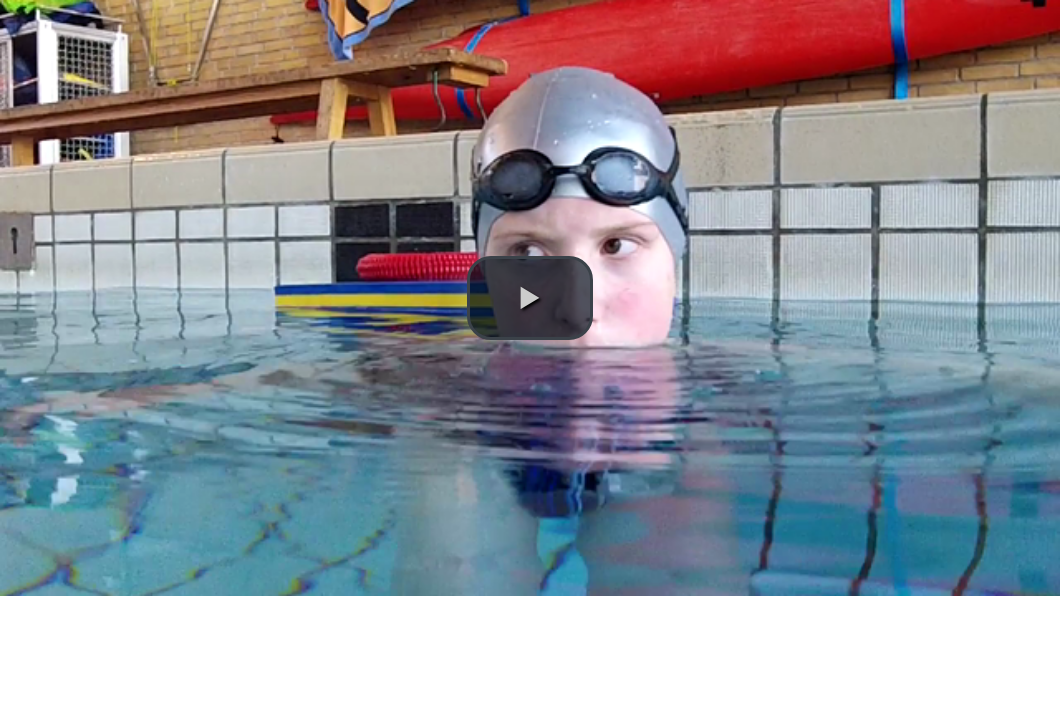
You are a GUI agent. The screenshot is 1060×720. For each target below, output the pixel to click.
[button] (530, 298)
